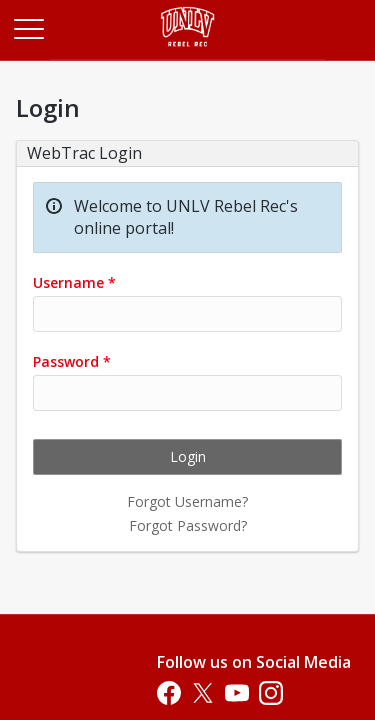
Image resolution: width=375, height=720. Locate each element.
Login (188, 456)
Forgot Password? (188, 525)
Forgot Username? (187, 501)
